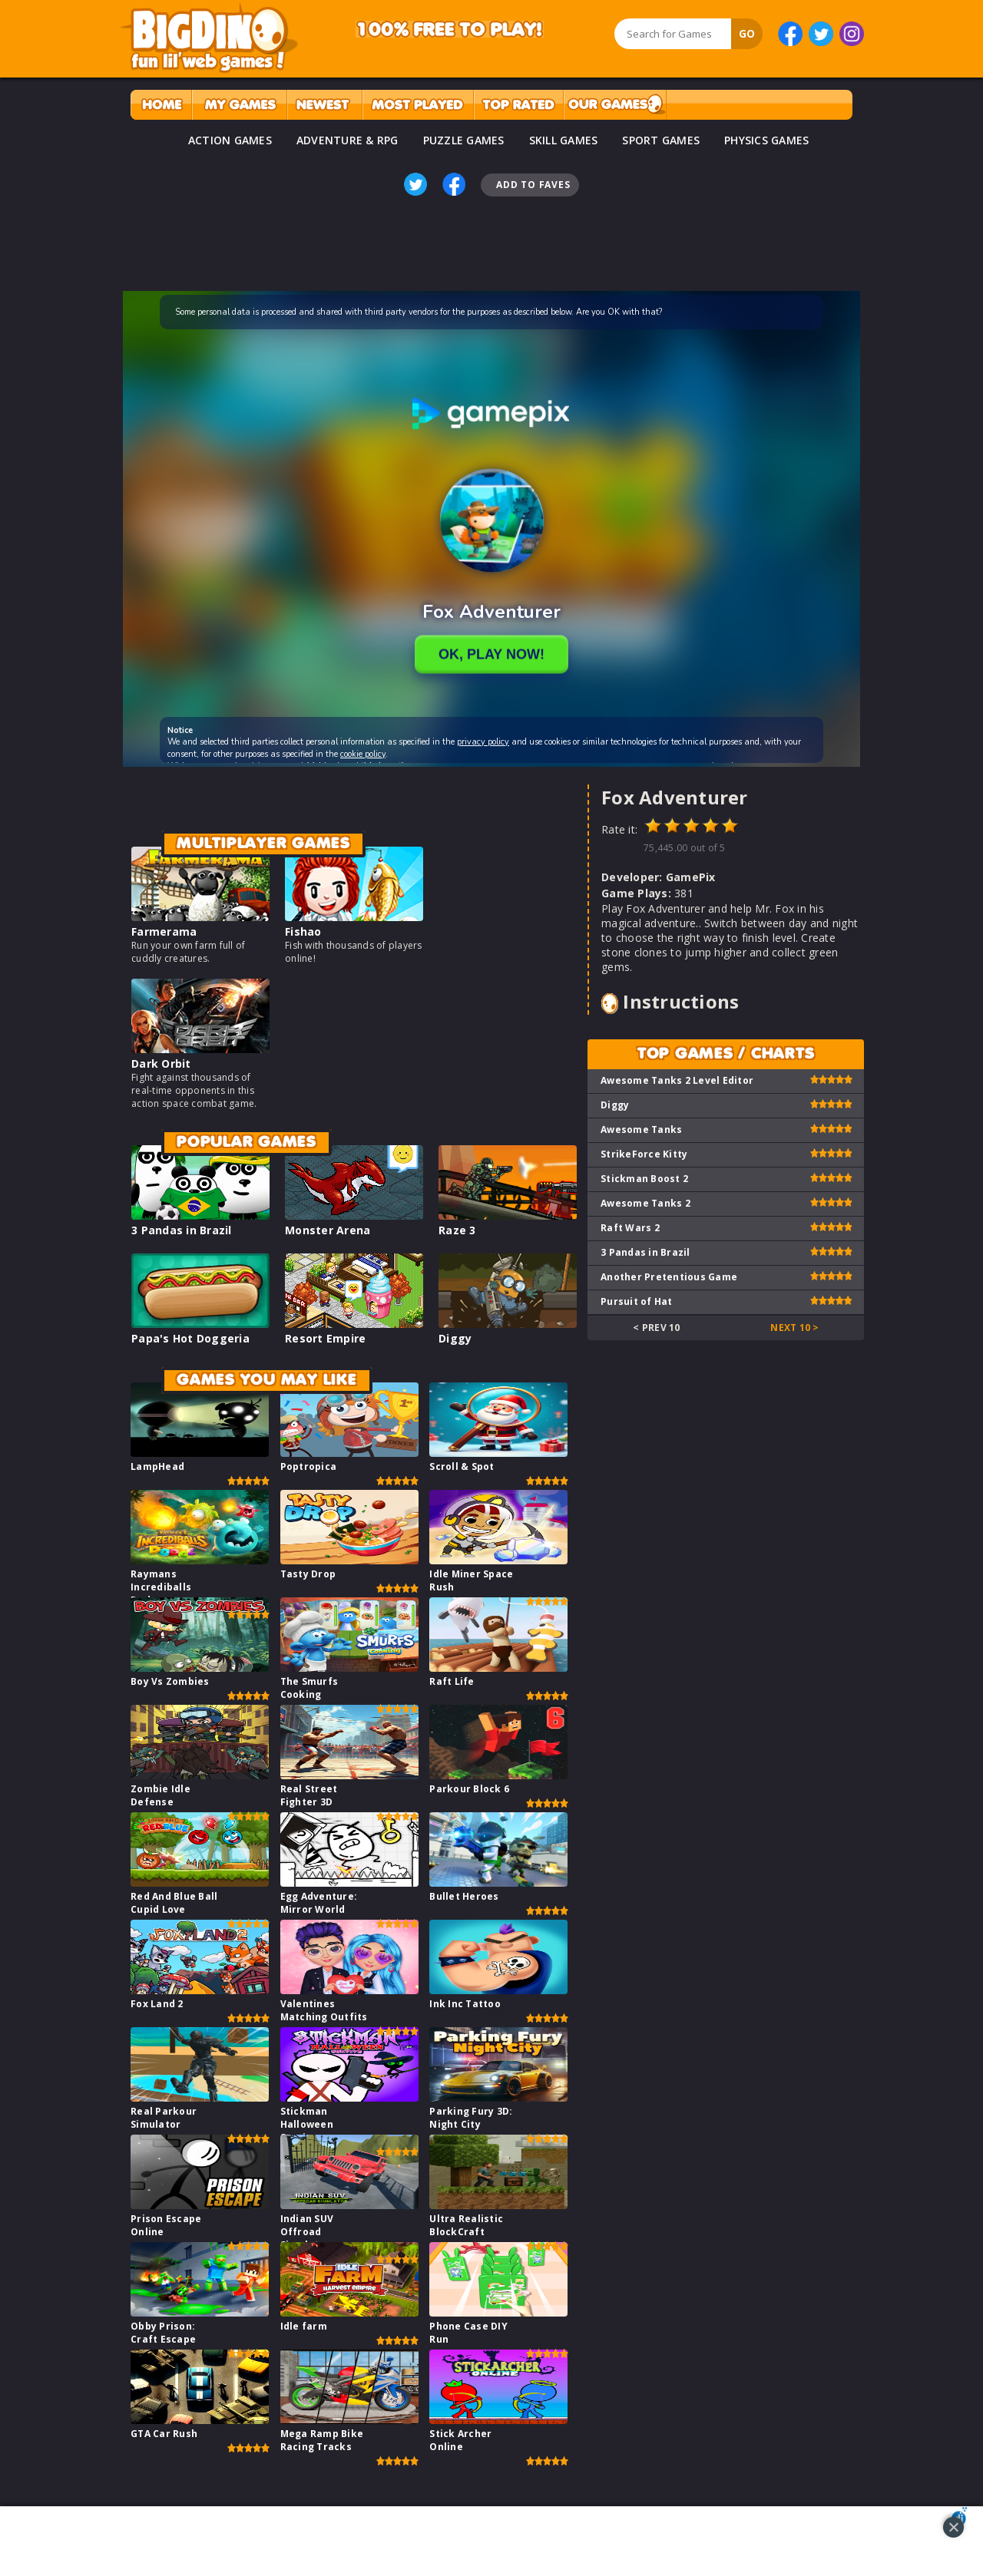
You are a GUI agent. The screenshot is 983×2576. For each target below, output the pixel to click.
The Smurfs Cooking (309, 1688)
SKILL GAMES (563, 140)
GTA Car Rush (164, 2433)
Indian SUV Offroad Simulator (307, 2231)
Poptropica (308, 1466)
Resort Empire (325, 1338)
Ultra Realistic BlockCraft (466, 2225)
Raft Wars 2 (630, 1227)
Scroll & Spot (461, 1466)
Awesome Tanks (641, 1129)
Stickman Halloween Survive (306, 2124)
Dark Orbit (161, 1063)
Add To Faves (533, 184)
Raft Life (451, 1681)
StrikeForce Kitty (644, 1154)
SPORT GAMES (661, 140)
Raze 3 (457, 1230)
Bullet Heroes (463, 1896)
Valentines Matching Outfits (324, 2010)
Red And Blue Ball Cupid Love (174, 1903)
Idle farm (303, 2326)
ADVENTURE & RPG (347, 140)
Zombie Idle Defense (160, 1795)
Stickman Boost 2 (644, 1178)
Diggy (455, 1338)
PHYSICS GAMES (766, 140)
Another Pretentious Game (669, 1276)
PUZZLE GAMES (464, 140)
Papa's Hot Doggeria (190, 1338)
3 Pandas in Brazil (181, 1230)
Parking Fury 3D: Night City (470, 2118)
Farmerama (164, 931)
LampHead (157, 1466)
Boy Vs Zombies (170, 1681)
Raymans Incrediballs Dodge (161, 1587)
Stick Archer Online (460, 2440)
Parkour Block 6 (469, 1788)
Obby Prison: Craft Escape (163, 2333)
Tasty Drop (308, 1573)
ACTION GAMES (230, 140)
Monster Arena (327, 1230)
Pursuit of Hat (637, 1301)
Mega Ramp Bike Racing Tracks (322, 2440)
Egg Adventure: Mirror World (319, 1903)
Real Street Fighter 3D (309, 1795)
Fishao (303, 931)
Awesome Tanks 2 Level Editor (677, 1080)
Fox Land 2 (157, 2003)
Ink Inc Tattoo (465, 2003)
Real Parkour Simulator (164, 2118)
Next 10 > (794, 1327)
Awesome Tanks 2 (645, 1203)
